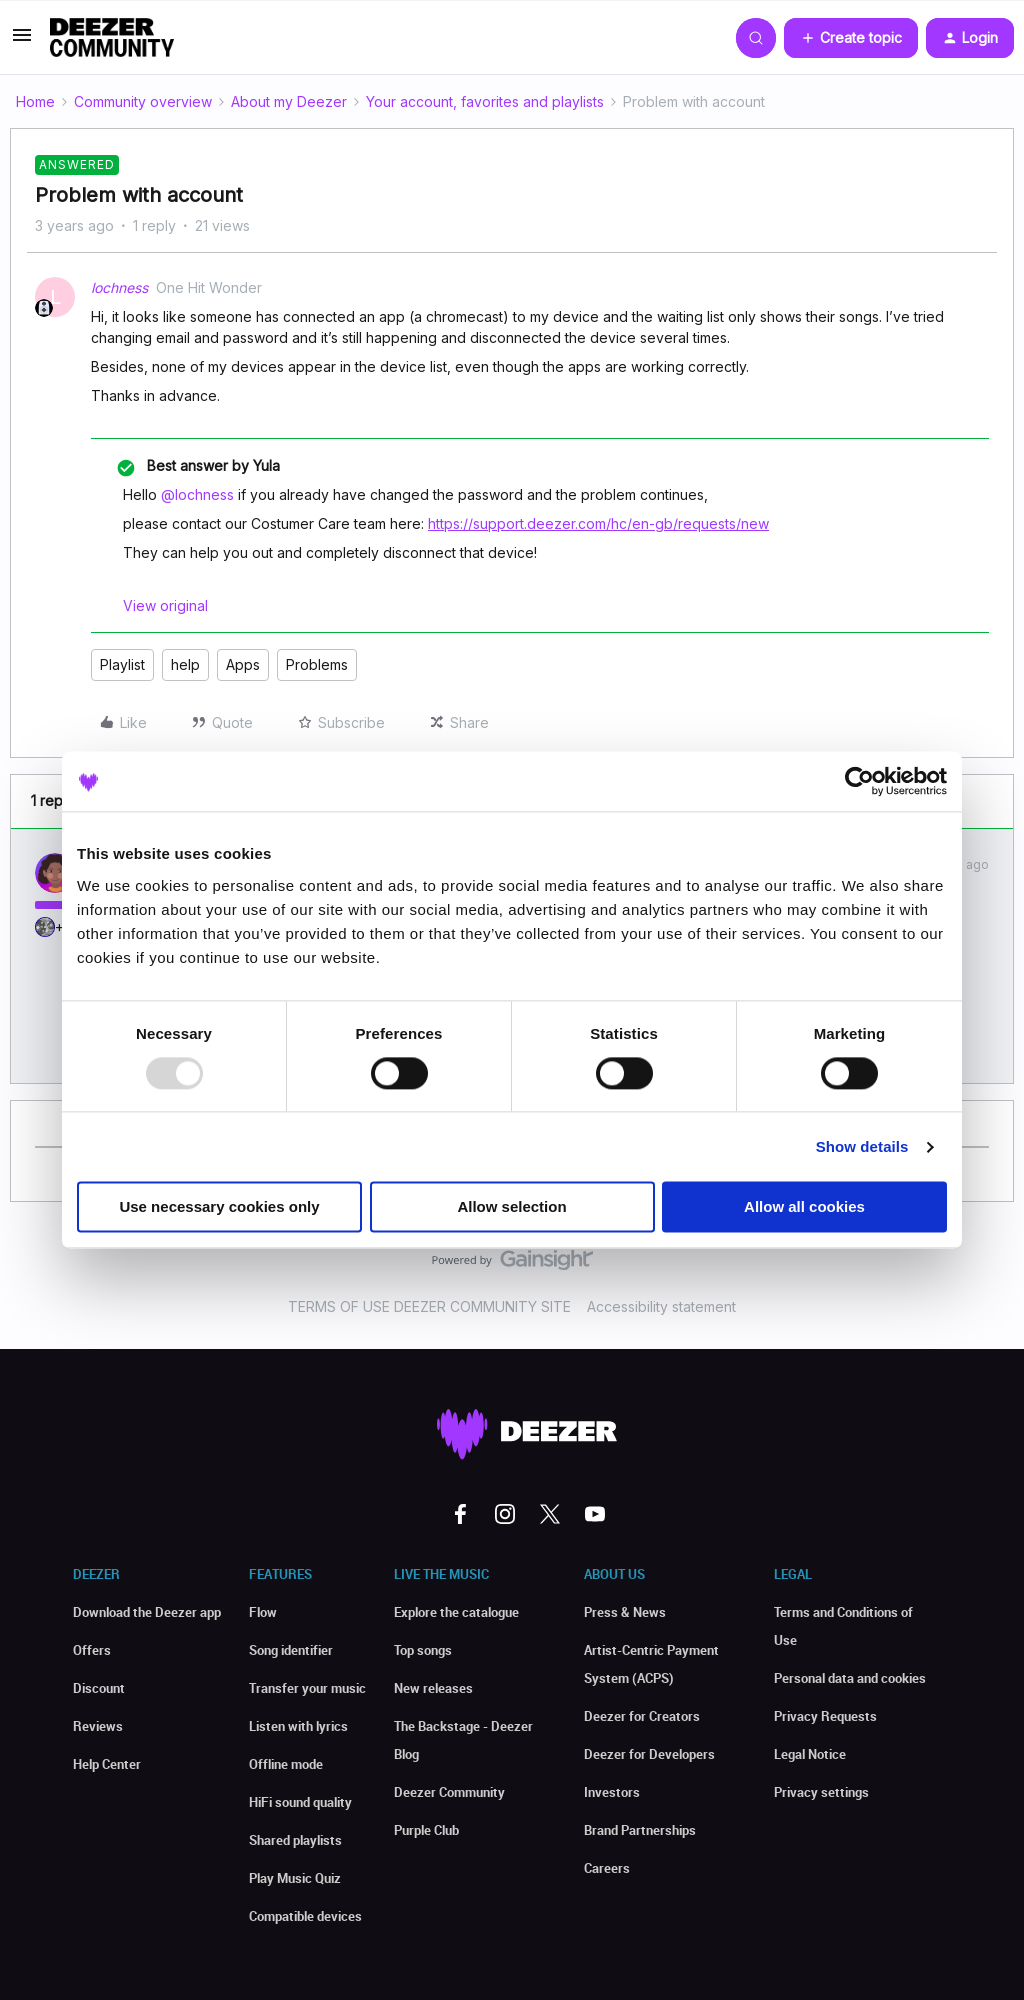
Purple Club (426, 1830)
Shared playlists (295, 1840)
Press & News (625, 1612)
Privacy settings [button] (821, 1792)
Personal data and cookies (850, 1678)
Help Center (107, 1764)
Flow (263, 1612)
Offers (92, 1650)
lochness (119, 287)
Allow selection (511, 1207)
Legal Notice (810, 1754)
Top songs (423, 1650)
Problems (317, 664)
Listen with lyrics (298, 1726)
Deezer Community (449, 1792)
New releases (433, 1688)
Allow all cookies (804, 1207)
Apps (243, 664)
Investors (612, 1792)
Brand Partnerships (640, 1830)
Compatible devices (305, 1916)
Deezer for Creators (642, 1716)
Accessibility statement (661, 1306)
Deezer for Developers (649, 1754)
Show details (862, 1146)
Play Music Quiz (295, 1878)
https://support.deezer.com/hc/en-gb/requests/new (598, 523)
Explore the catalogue (456, 1612)
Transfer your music (307, 1688)
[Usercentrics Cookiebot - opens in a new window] (859, 781)
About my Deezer (289, 101)
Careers (607, 1868)
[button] (22, 41)
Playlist (122, 664)
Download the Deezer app (147, 1612)
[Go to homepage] (112, 38)
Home (35, 101)
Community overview (143, 101)
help (185, 664)
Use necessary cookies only (219, 1207)
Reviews (98, 1726)
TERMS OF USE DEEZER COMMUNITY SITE (429, 1306)
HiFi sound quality (300, 1802)
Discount (99, 1688)
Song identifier (291, 1650)
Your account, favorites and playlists (485, 101)
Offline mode (286, 1764)
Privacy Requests (825, 1716)
